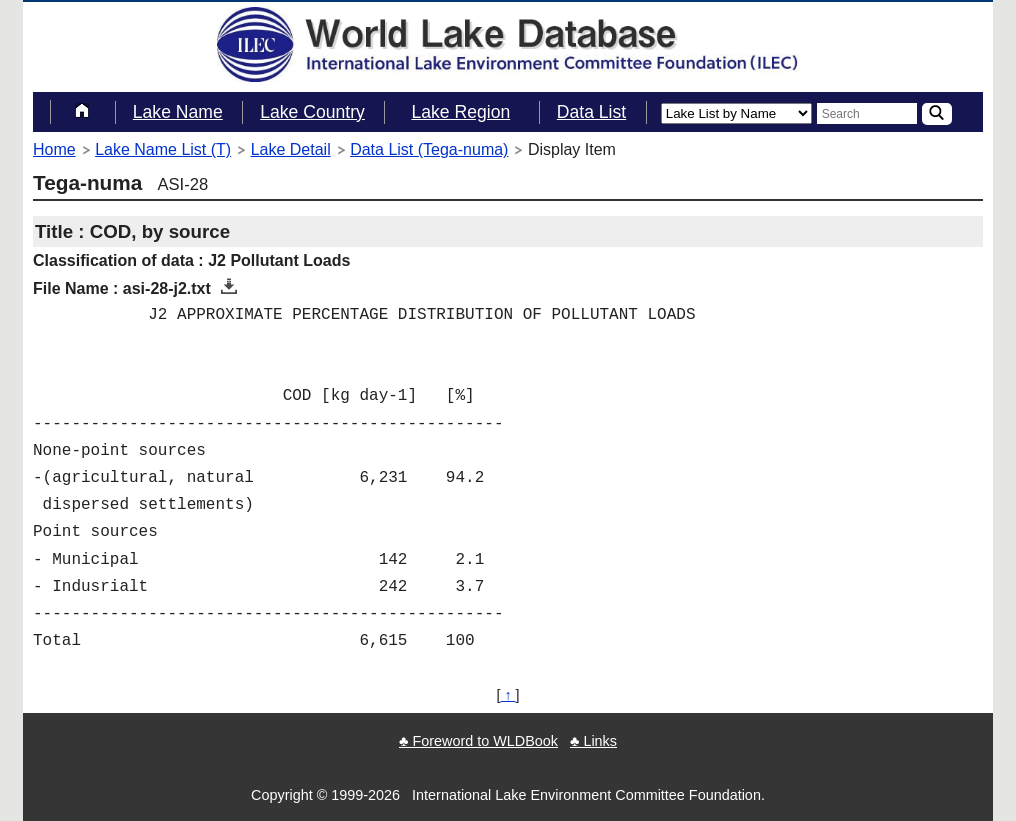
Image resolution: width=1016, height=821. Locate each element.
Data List (591, 112)
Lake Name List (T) (163, 149)
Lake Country (312, 112)
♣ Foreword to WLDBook (478, 741)
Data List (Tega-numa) (429, 149)
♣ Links (593, 741)
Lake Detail (291, 149)
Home (54, 149)
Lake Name (178, 112)
